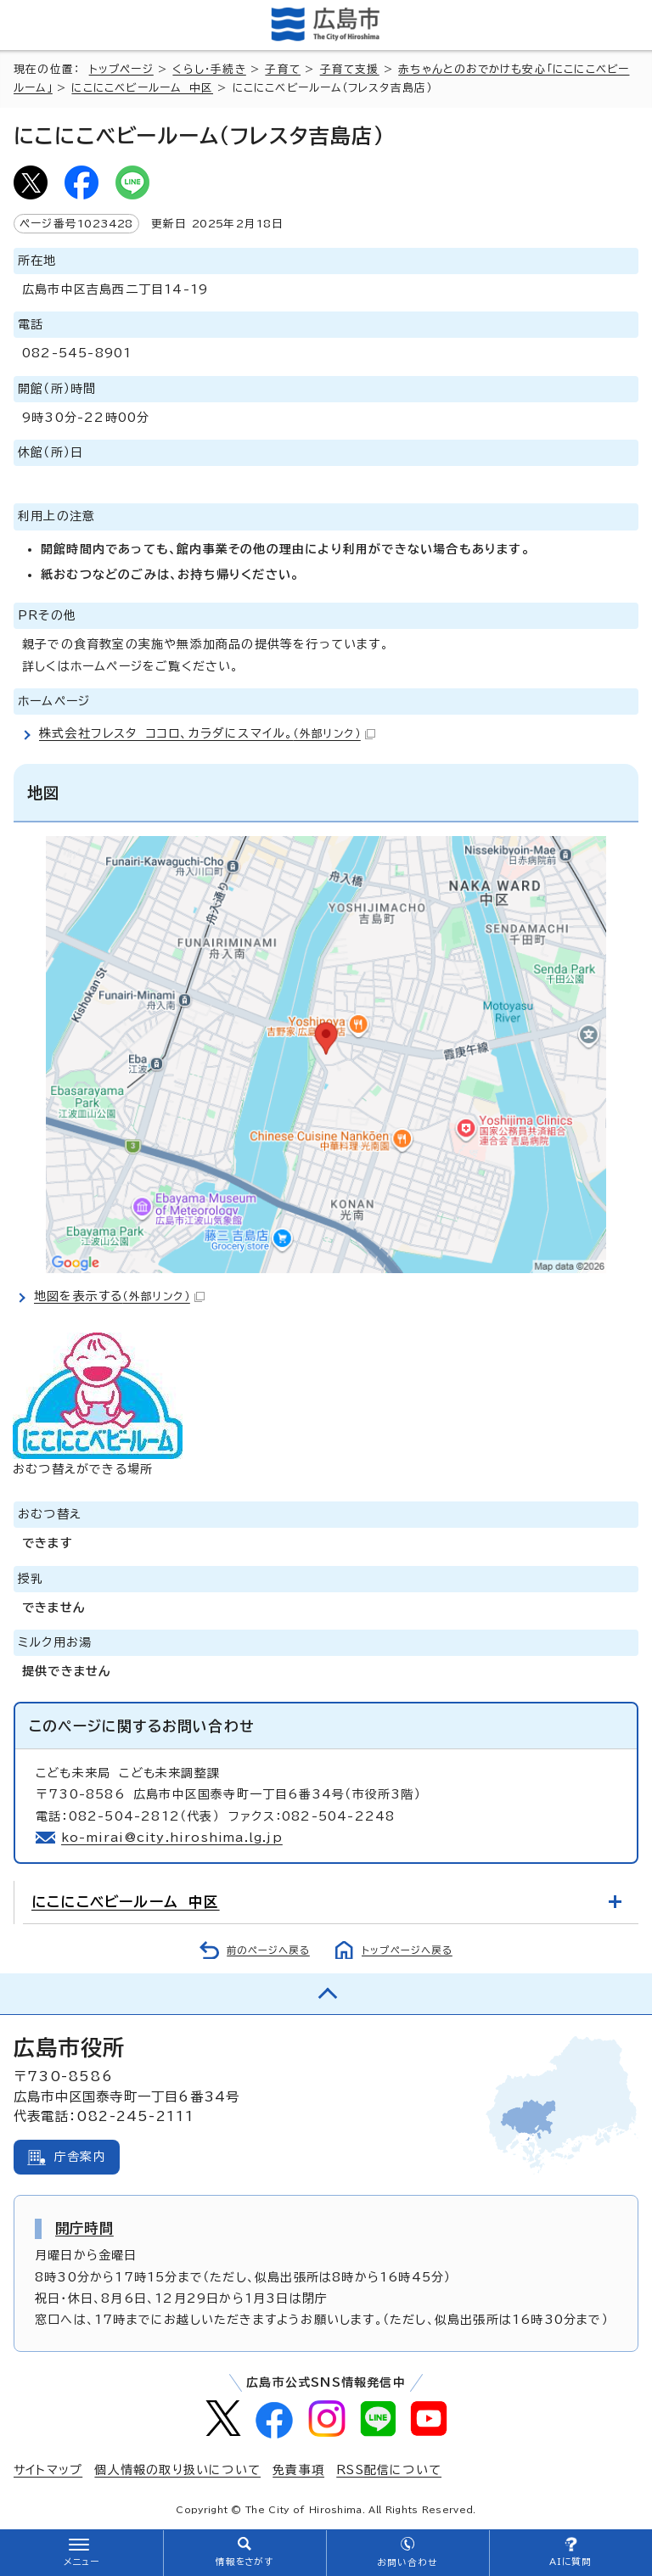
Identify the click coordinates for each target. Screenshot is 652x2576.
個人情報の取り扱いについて (177, 2470)
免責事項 (298, 2470)
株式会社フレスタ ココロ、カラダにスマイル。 (207, 733)
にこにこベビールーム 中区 (142, 87)
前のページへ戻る (268, 1950)
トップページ (121, 69)
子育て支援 (349, 69)
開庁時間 (84, 2228)
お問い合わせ (407, 2562)
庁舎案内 (80, 2157)
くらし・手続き (208, 69)
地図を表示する (119, 1296)
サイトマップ (48, 2470)
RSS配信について (388, 2470)
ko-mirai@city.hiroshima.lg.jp (172, 1838)
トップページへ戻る (407, 1950)
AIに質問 (571, 2561)
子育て (283, 69)
